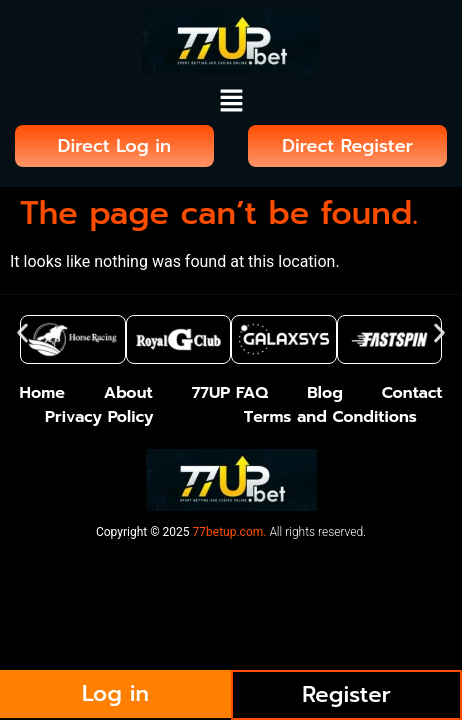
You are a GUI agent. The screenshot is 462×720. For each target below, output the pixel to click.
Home (41, 393)
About (128, 393)
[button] (231, 103)
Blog (325, 393)
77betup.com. (230, 532)
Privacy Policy (99, 417)
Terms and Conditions (330, 417)
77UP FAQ (230, 393)
